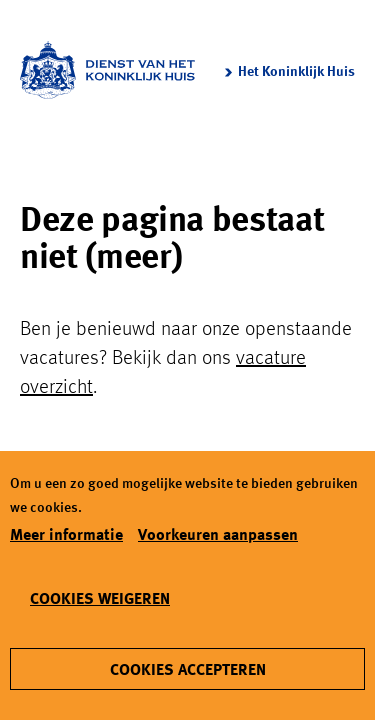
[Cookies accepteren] (187, 669)
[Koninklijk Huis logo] (107, 70)
